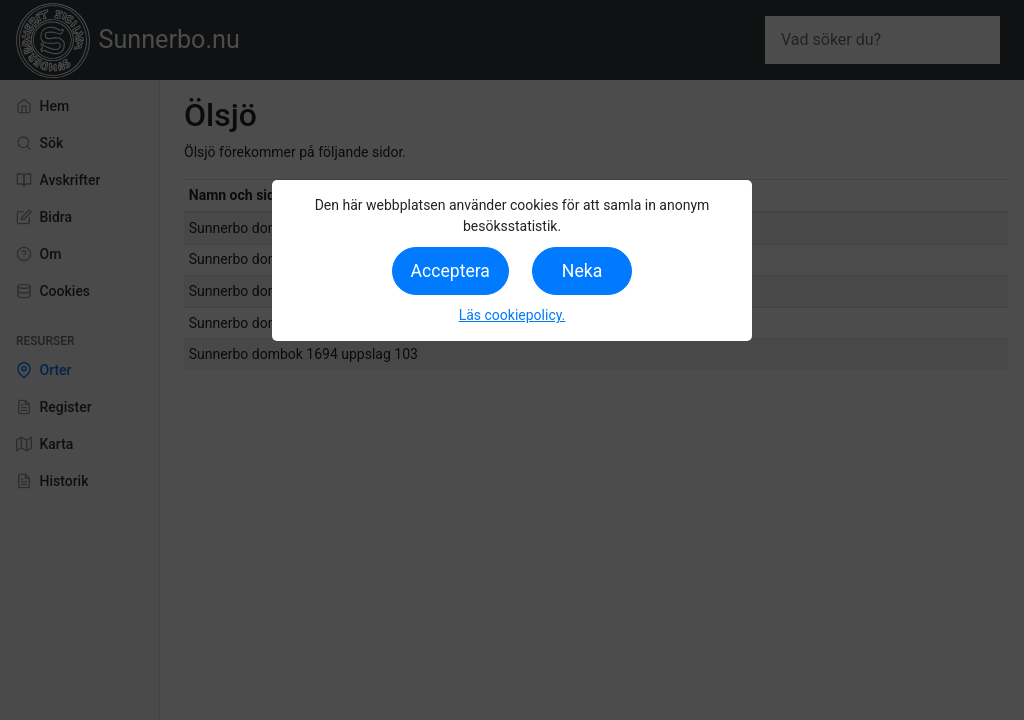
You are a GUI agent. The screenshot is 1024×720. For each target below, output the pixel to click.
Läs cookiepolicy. (512, 315)
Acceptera (450, 271)
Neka (582, 271)
